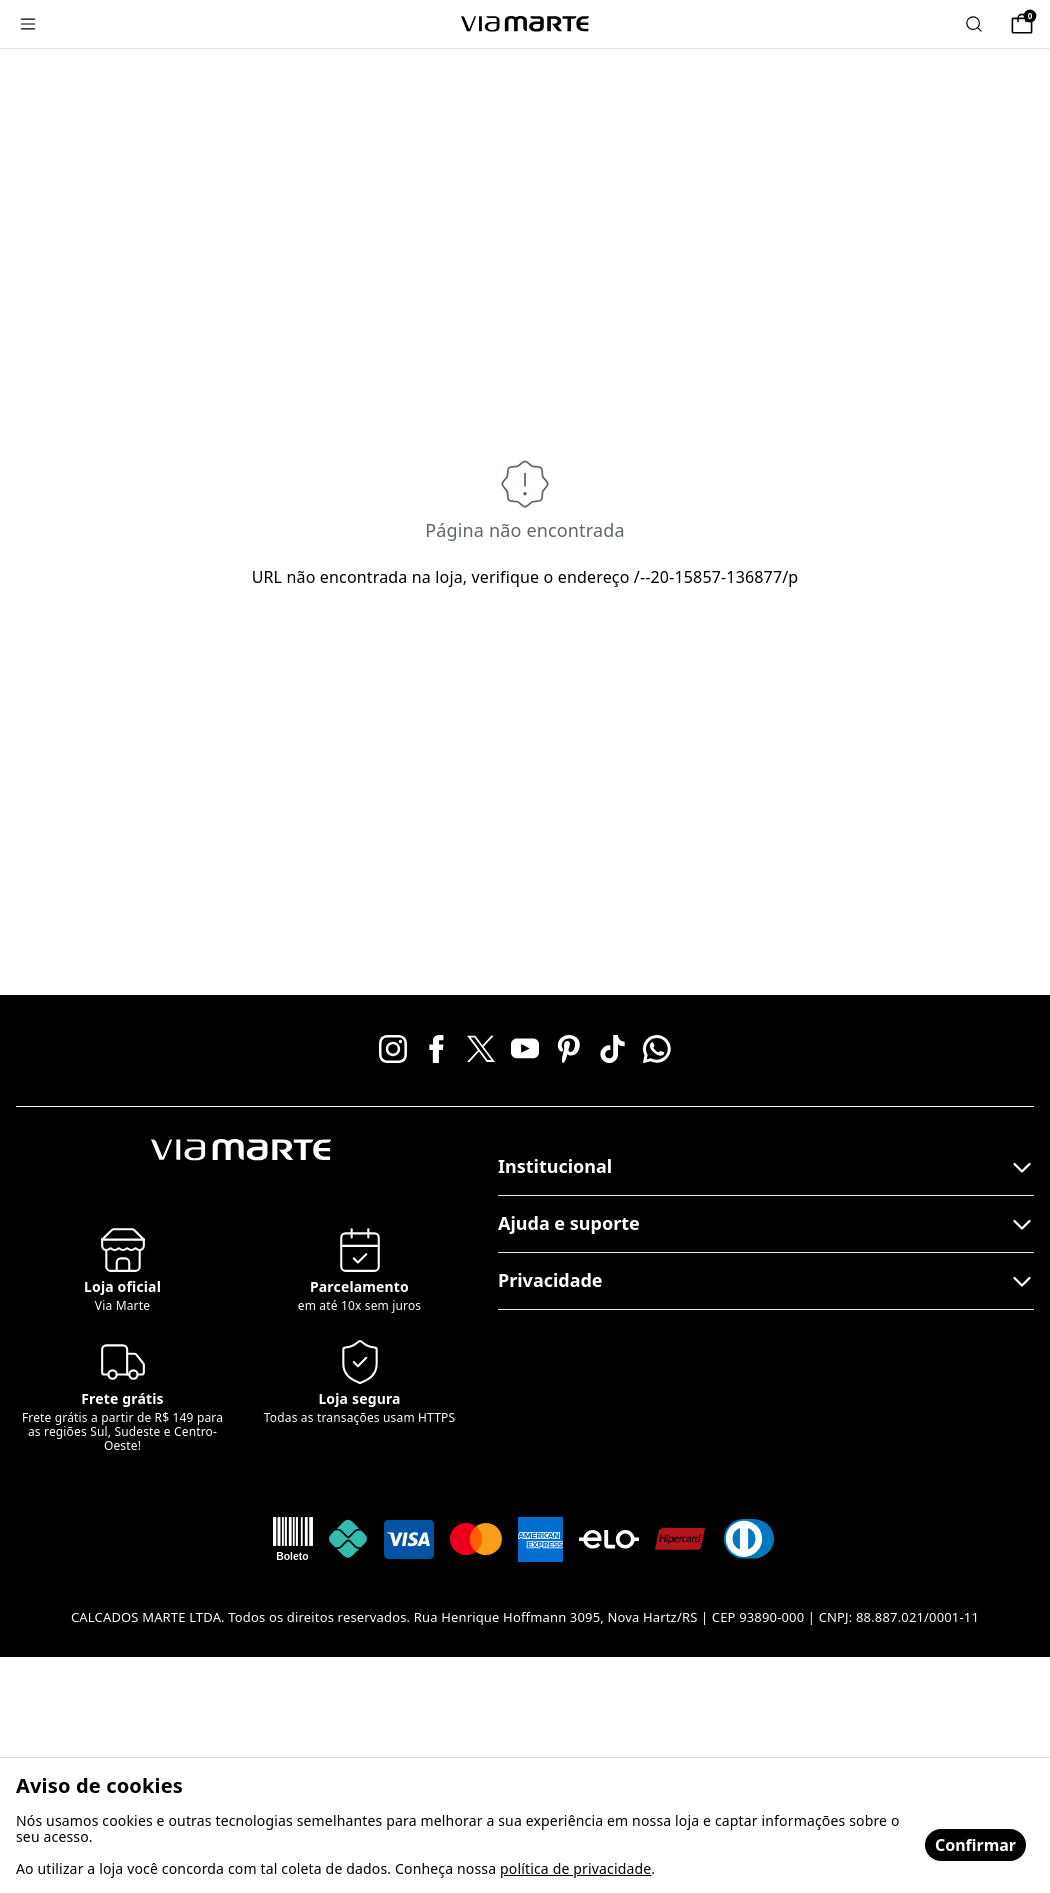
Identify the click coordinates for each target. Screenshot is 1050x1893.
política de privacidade (575, 1868)
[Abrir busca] (974, 24)
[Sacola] (1022, 24)
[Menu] (28, 24)
